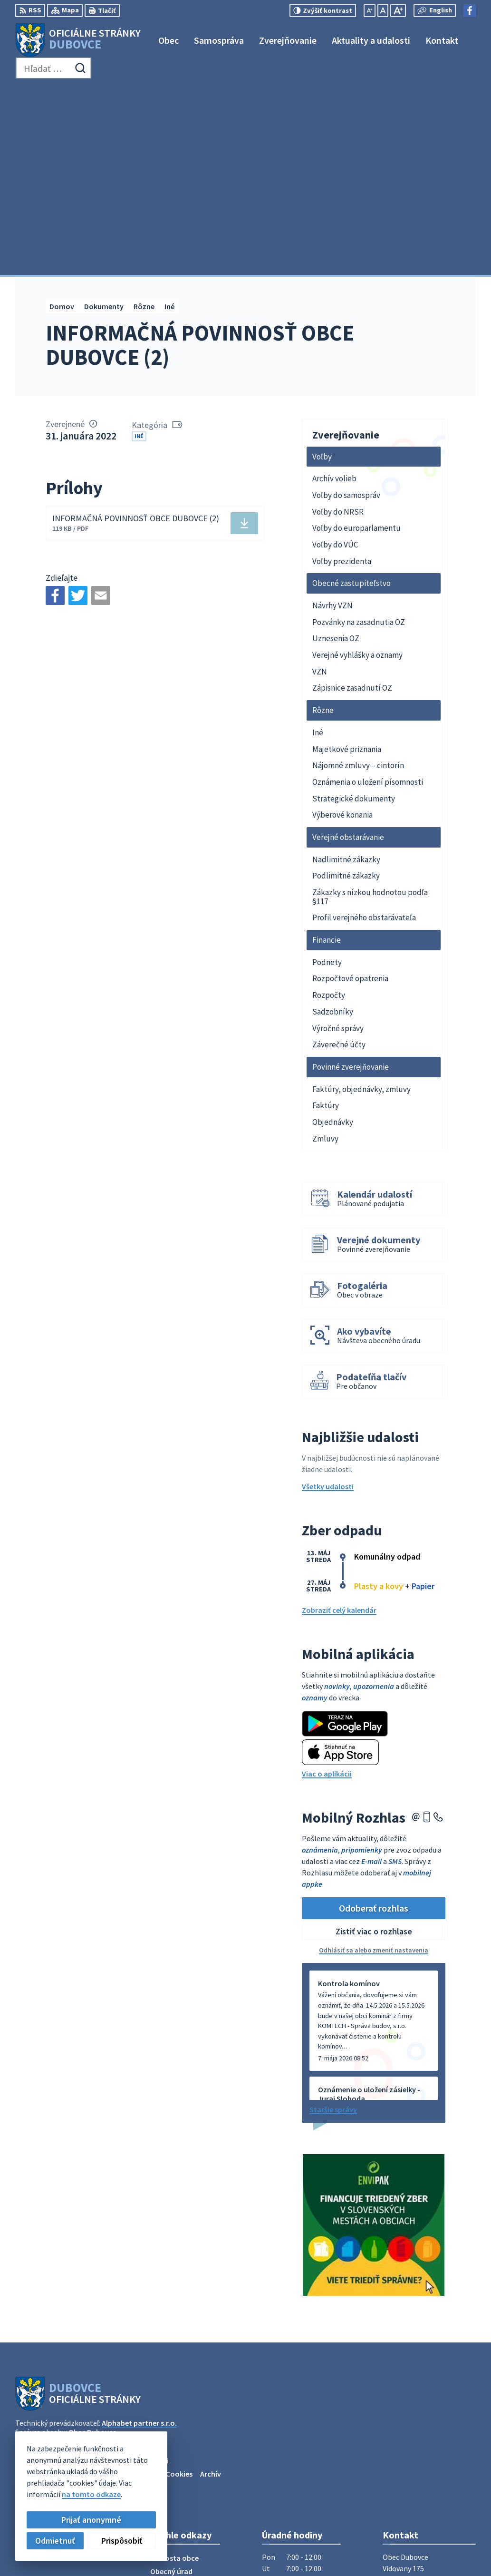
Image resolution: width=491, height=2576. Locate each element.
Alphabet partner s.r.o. (139, 2234)
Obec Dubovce (92, 2243)
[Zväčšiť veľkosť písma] (398, 10)
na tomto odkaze (91, 2494)
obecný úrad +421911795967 (429, 2448)
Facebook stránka (413, 2471)
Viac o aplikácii (327, 1585)
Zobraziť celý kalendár (339, 1421)
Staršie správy (333, 1921)
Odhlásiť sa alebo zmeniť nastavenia (373, 1761)
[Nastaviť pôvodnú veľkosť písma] (382, 10)
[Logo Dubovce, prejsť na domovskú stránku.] (78, 40)
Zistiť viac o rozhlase (374, 1742)
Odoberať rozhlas (373, 1719)
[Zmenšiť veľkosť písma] (369, 10)
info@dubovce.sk (412, 2460)
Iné (139, 247)
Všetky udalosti (328, 1298)
